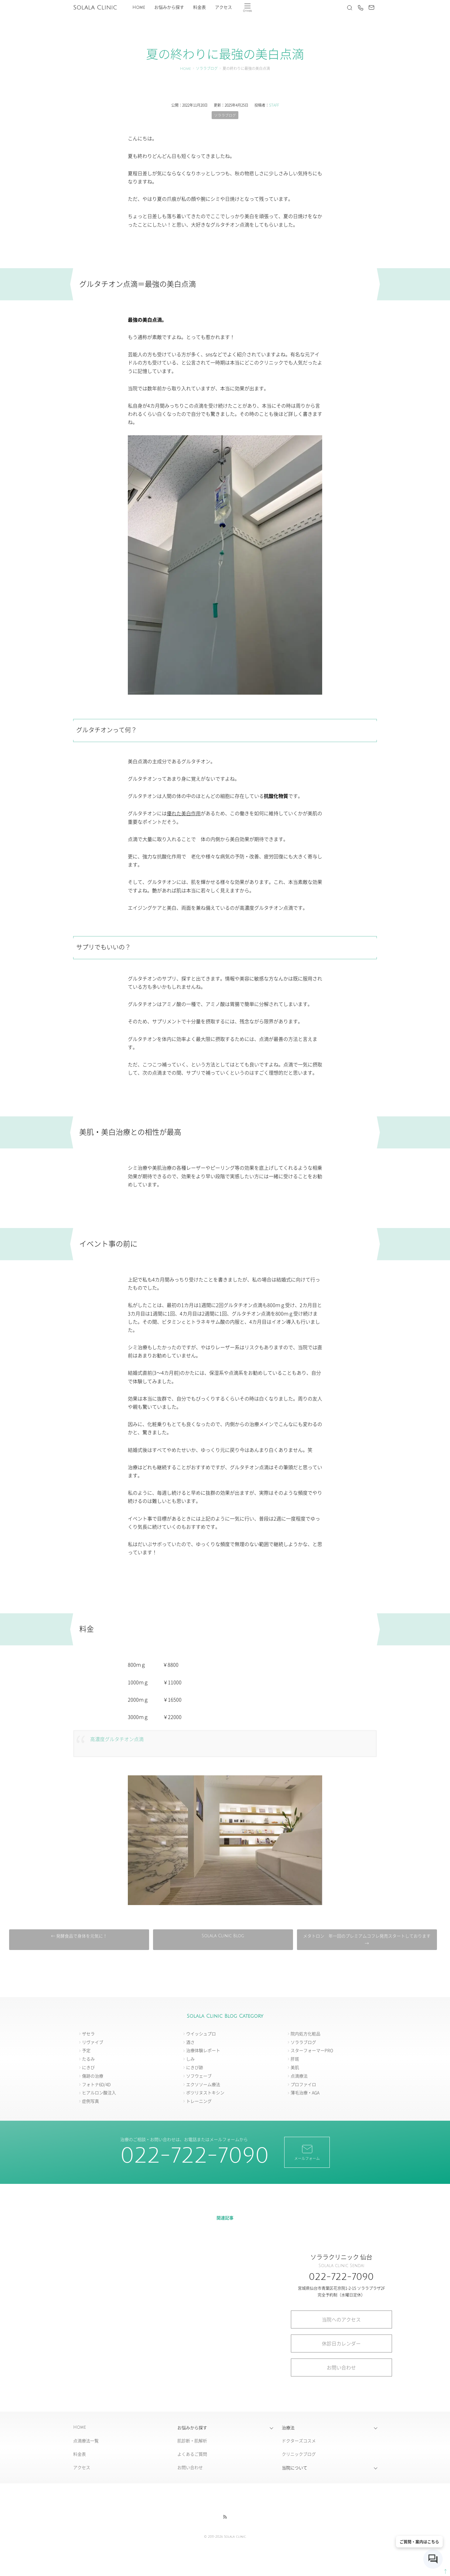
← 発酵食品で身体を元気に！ (80, 1936)
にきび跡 (194, 2068)
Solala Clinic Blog (223, 1936)
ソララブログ (207, 69)
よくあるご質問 (192, 2454)
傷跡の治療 (92, 2076)
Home (138, 7)
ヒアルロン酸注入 (99, 2093)
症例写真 (90, 2101)
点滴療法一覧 (86, 2441)
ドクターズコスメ (299, 2441)
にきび (88, 2068)
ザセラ (88, 2033)
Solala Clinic (95, 7)
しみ (190, 2059)
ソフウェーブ (199, 2076)
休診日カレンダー (341, 2343)
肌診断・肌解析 (192, 2441)
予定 (86, 2050)
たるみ (88, 2059)
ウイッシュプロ (201, 2033)
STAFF (274, 105)
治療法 (288, 2428)
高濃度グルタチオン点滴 (119, 1739)
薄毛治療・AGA (305, 2093)
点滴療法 (299, 2076)
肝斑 (295, 2059)
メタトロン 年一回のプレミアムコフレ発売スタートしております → (365, 1939)
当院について (294, 2468)
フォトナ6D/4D (96, 2084)
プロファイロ (303, 2084)
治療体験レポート (203, 2050)
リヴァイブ (92, 2042)
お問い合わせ (341, 2367)
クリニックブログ (299, 2454)
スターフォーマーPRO (312, 2050)
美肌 (295, 2068)
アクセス (223, 7)
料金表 (199, 7)
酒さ (190, 2042)
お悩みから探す (169, 7)
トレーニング (199, 2101)
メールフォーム (307, 2152)
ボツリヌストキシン (205, 2093)
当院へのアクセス (341, 2319)
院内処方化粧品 (305, 2033)
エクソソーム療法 (203, 2084)
